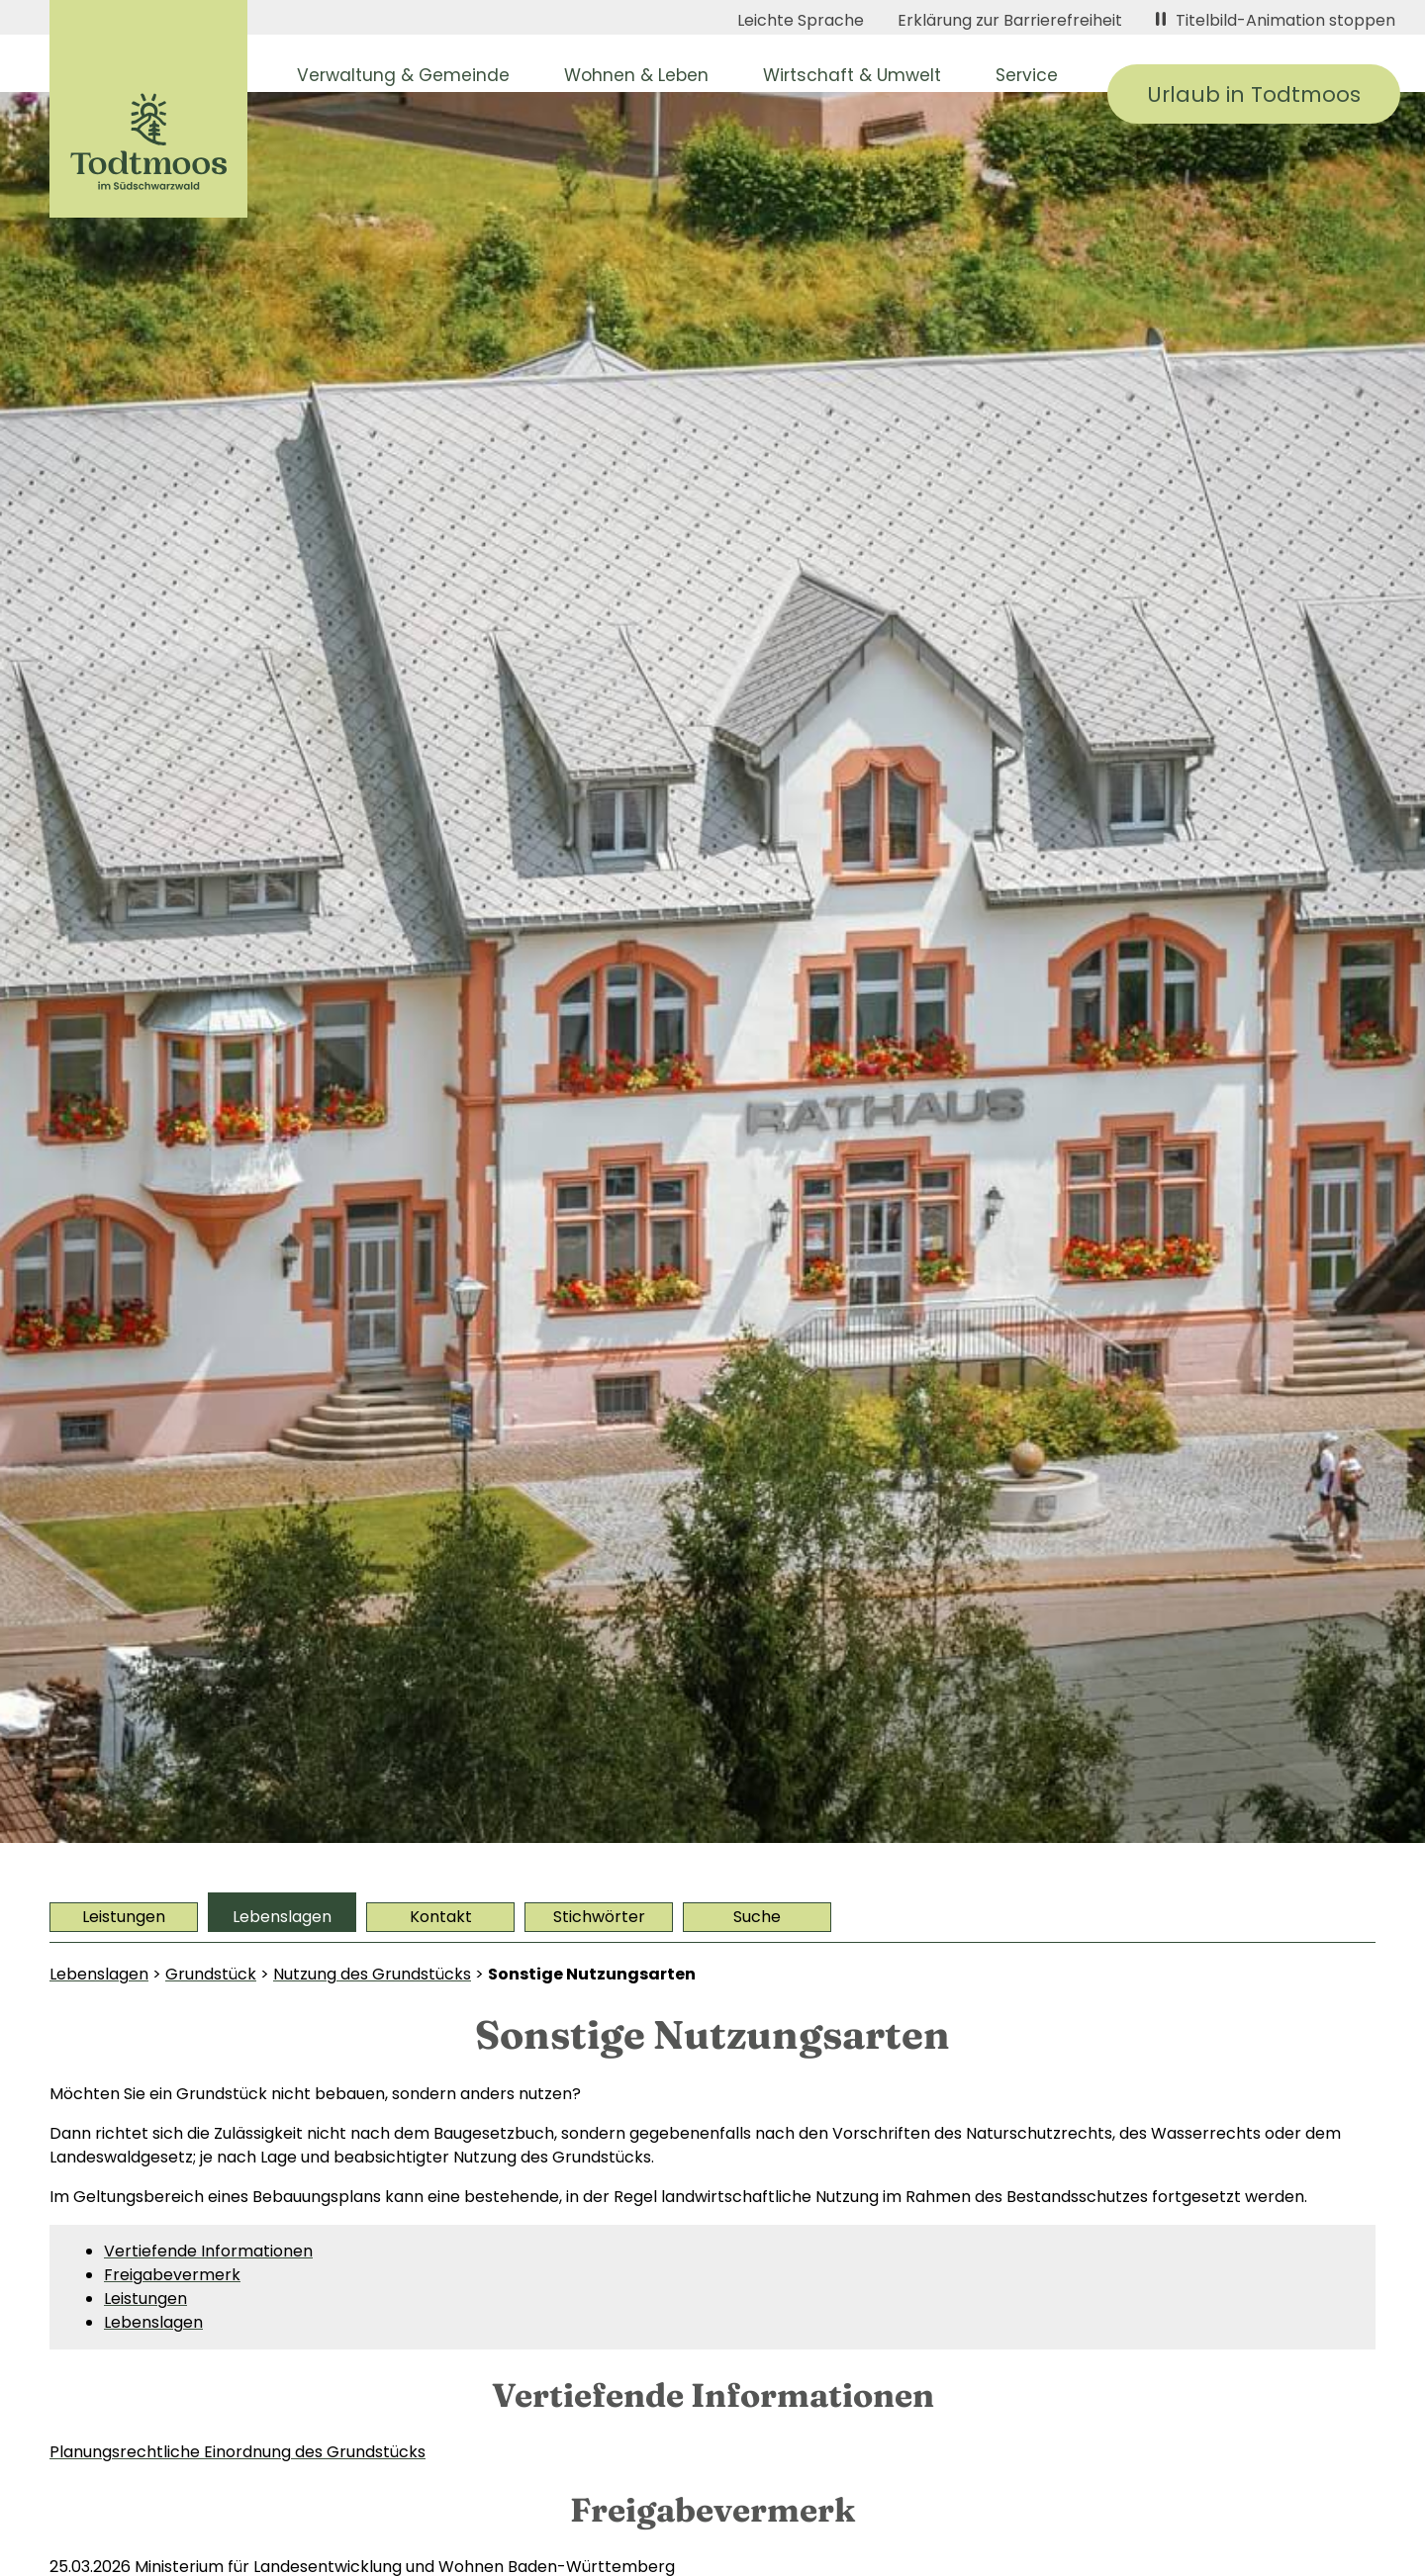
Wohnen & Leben (636, 75)
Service (1027, 75)
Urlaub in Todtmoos (1254, 94)
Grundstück (210, 1974)
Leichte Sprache (800, 20)
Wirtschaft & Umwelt (852, 75)
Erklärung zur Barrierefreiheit (1010, 20)
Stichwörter (599, 1916)
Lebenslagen (282, 1916)
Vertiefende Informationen (208, 2251)
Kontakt (441, 1916)
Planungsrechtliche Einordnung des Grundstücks (237, 2451)
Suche (757, 1916)
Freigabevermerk (172, 2274)
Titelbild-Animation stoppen (1275, 20)
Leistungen (123, 1916)
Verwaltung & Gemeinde (403, 75)
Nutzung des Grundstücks (372, 1974)
